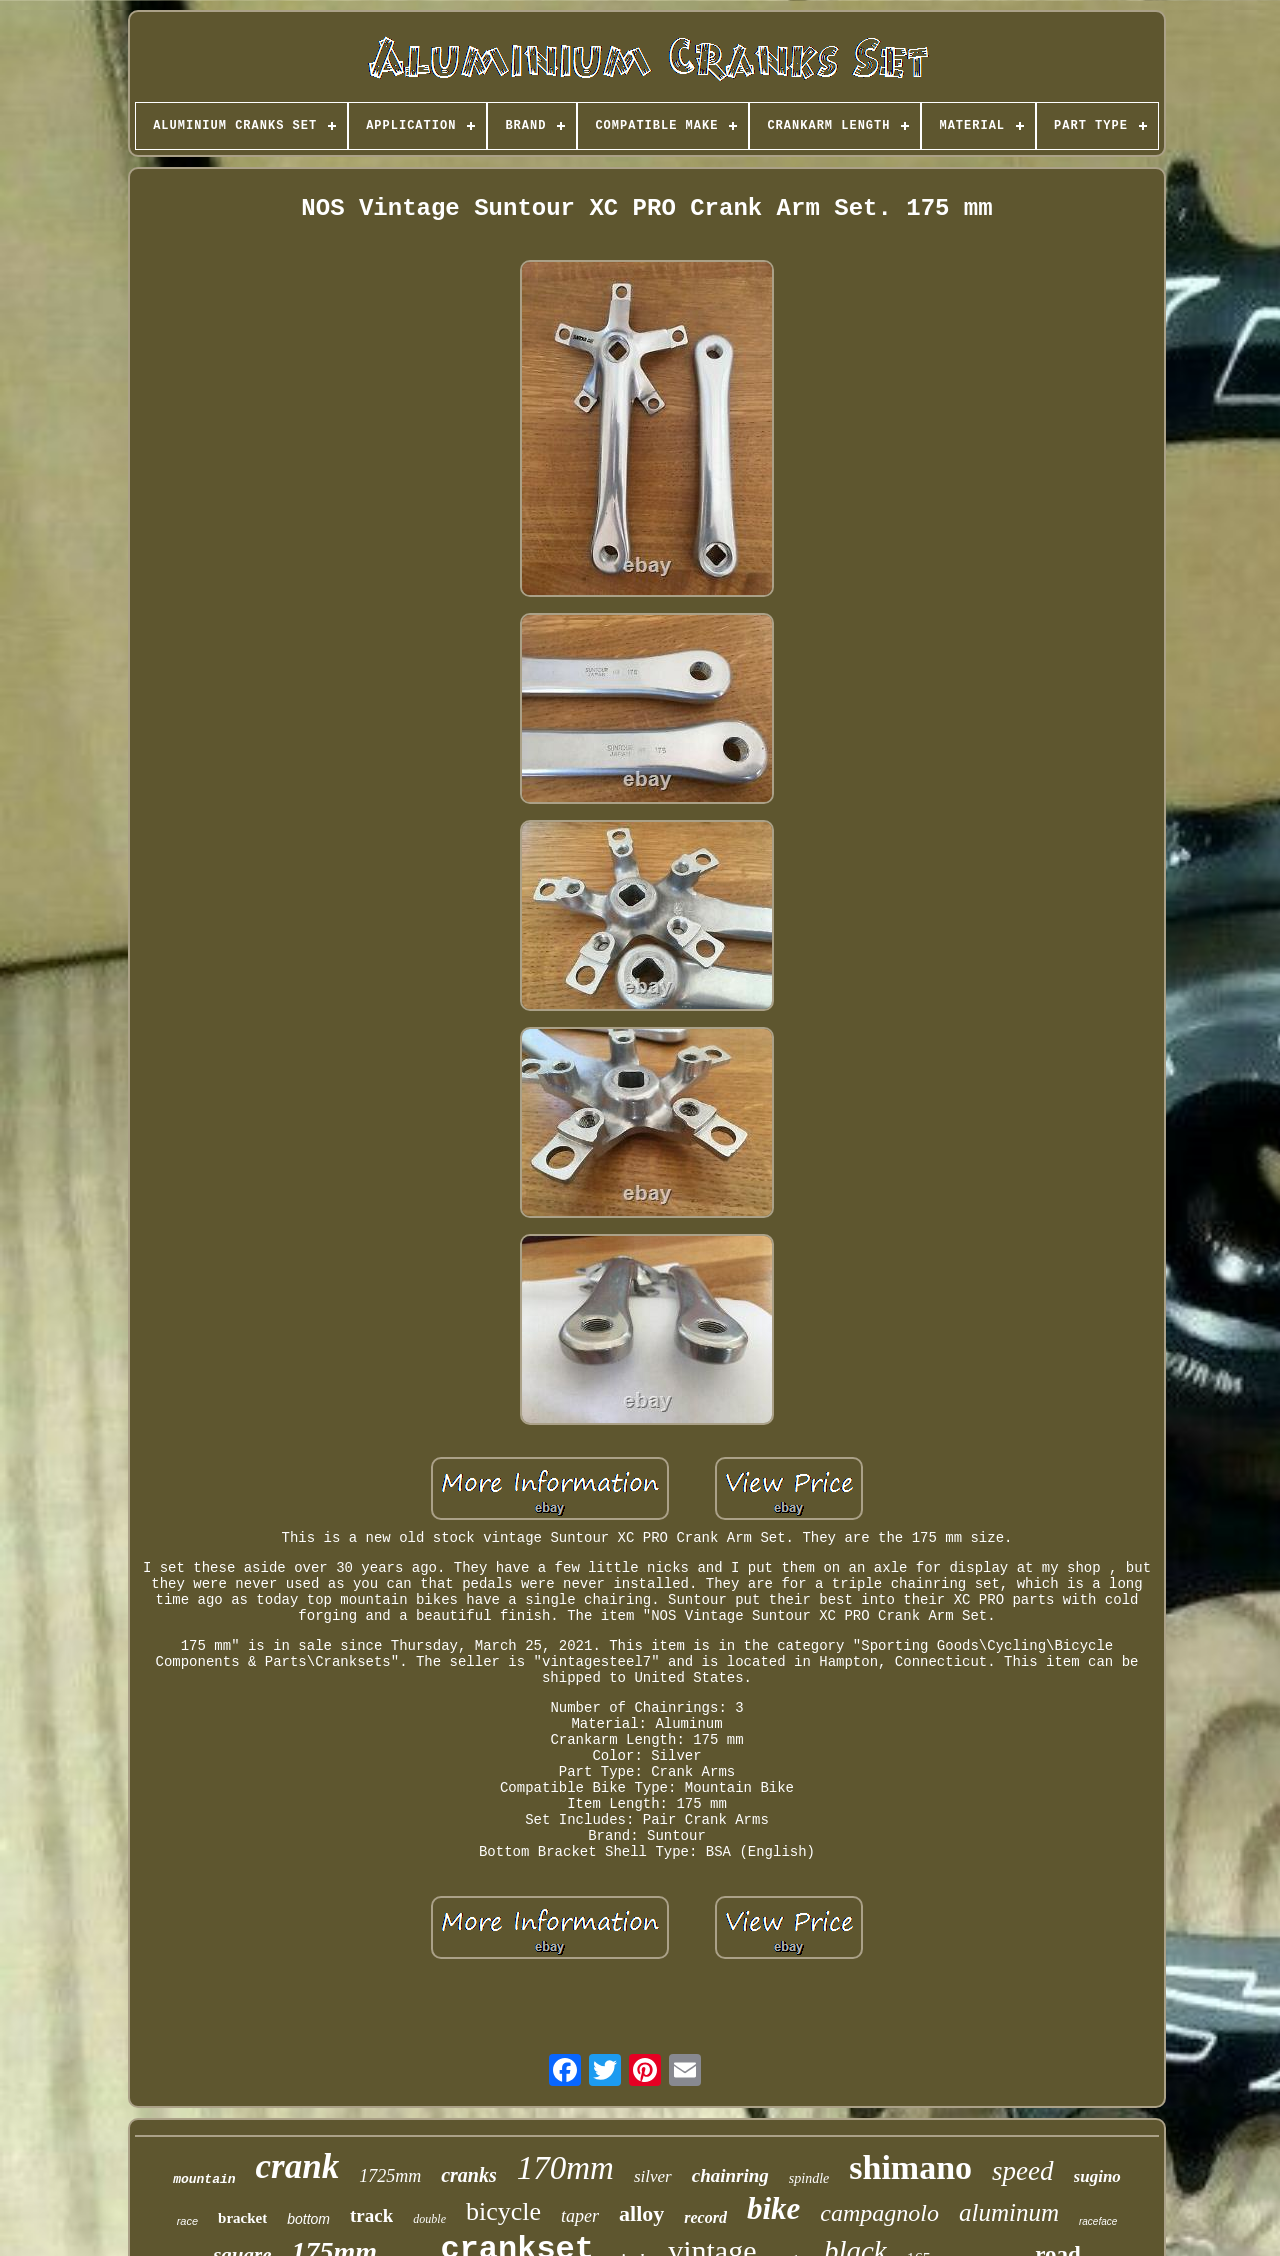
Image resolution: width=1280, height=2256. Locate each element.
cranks (469, 2175)
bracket (242, 2218)
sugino (1097, 2176)
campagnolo (879, 2213)
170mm (565, 2168)
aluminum (1009, 2212)
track (371, 2215)
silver (653, 2176)
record (705, 2217)
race (187, 2221)
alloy (641, 2213)
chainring (730, 2175)
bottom (308, 2219)
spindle (809, 2178)
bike (773, 2208)
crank (298, 2166)
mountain (204, 2179)
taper (580, 2216)
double (429, 2219)
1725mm (390, 2176)
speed (1022, 2171)
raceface (1098, 2221)
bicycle (503, 2211)
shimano (910, 2167)
